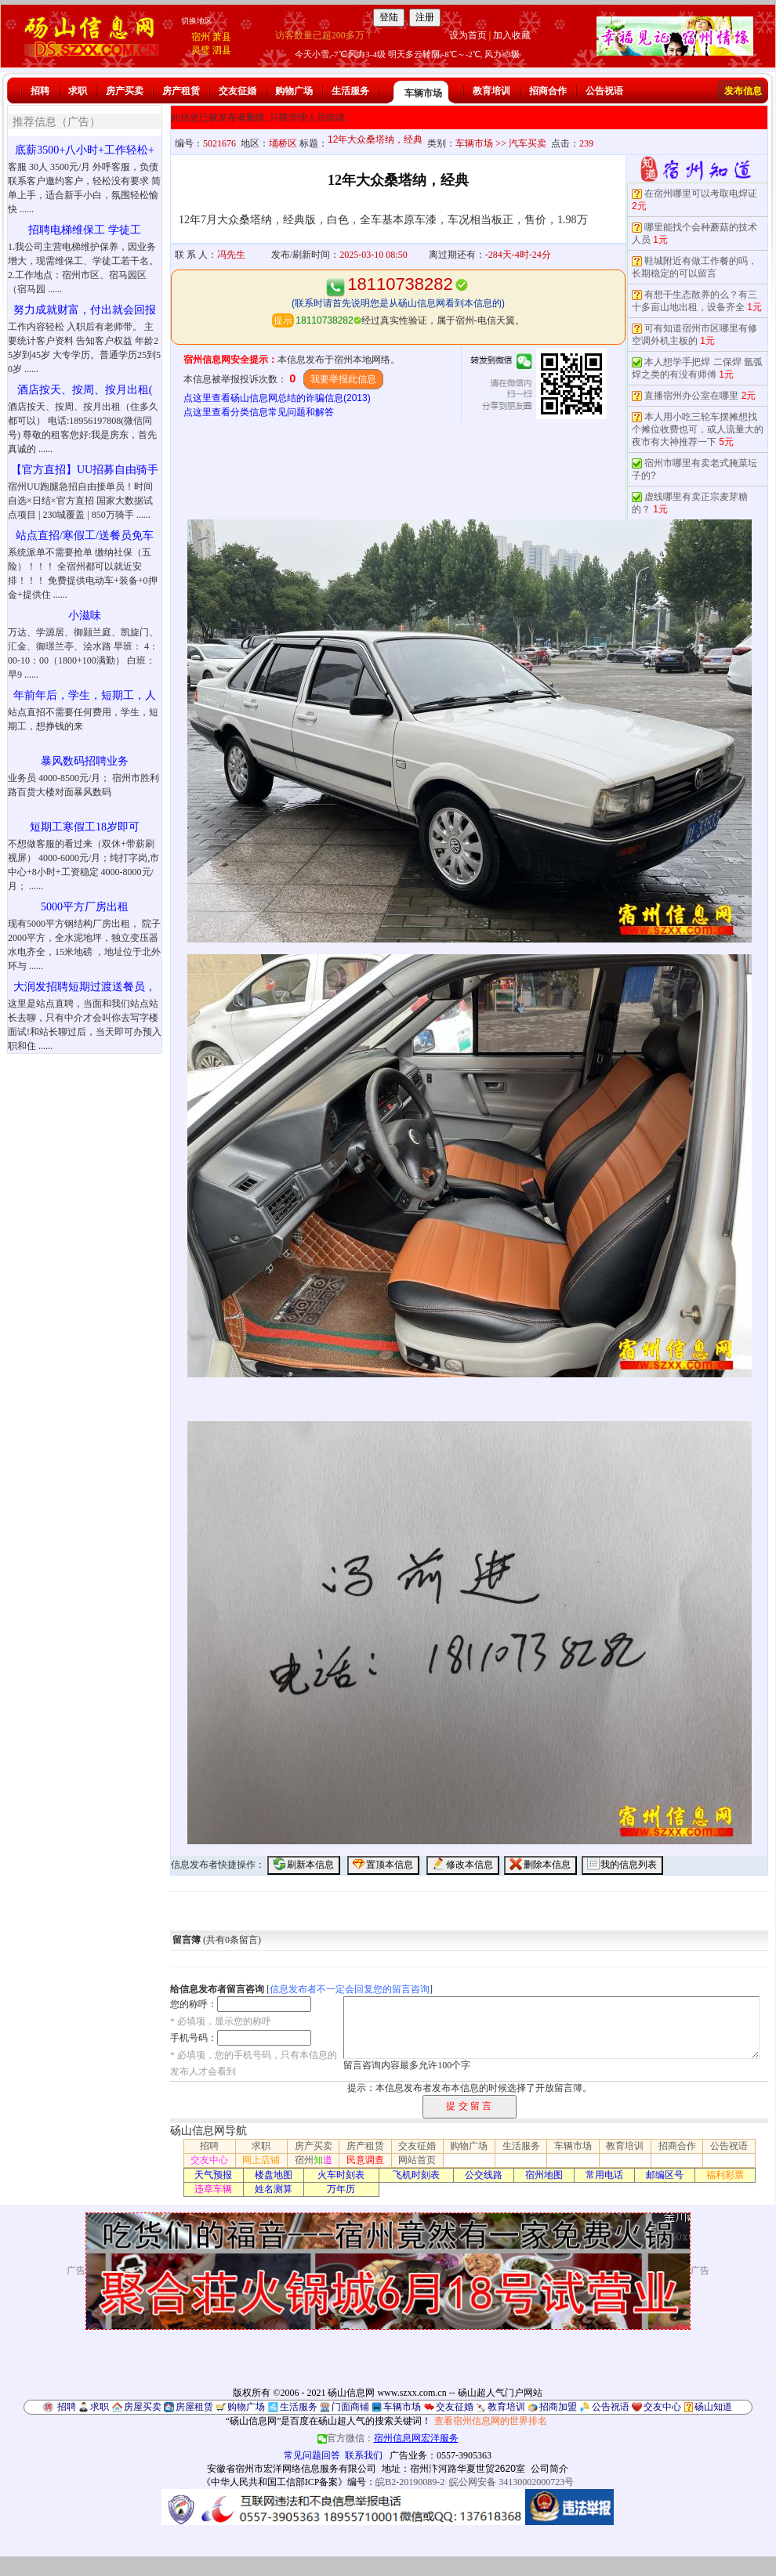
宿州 (200, 36)
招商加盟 (558, 2406)
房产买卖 (124, 90)
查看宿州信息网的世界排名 (490, 2420)
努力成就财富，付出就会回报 (84, 310)
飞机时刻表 (416, 2174)
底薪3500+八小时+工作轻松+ (84, 150)
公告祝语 (604, 90)
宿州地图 (544, 2174)
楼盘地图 (273, 2174)
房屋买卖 (142, 2406)
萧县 (221, 36)
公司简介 (549, 2468)
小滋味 (84, 615)
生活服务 (350, 90)
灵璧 (200, 50)
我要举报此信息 (343, 379)
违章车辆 (213, 2188)
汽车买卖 (527, 143)
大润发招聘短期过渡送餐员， (84, 987)
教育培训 (491, 90)
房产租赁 (181, 90)
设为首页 (468, 35)
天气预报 (213, 2174)
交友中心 (209, 2160)
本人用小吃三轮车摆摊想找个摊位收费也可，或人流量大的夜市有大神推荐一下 (697, 429)
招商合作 (548, 90)
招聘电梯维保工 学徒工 (84, 230)
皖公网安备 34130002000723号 (511, 2482)
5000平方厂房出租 (85, 907)
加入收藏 (512, 35)
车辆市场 (423, 93)
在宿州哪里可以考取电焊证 (700, 193)
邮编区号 (665, 2174)
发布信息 (743, 90)
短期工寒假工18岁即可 (85, 827)
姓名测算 (273, 2188)
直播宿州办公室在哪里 (691, 395)
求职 (77, 90)
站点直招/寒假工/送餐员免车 (85, 535)
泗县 (221, 50)
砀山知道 (713, 2406)
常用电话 (604, 2174)
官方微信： (388, 2438)
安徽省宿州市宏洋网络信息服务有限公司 (291, 2468)
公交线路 (483, 2174)
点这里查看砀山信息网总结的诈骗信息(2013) (277, 398)
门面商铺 (350, 2406)
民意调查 (365, 2160)
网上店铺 (261, 2160)
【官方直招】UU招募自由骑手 (84, 470)
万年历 (341, 2188)
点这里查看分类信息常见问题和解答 (258, 412)
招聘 (40, 90)
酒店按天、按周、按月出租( (85, 390)
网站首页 (417, 2160)
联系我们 (364, 2455)
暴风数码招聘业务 (85, 761)
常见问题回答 (312, 2455)
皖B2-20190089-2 (409, 2482)
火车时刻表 (340, 2174)
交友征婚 (237, 90)
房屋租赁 (194, 2406)
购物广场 (294, 90)
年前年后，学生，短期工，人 (84, 695)
